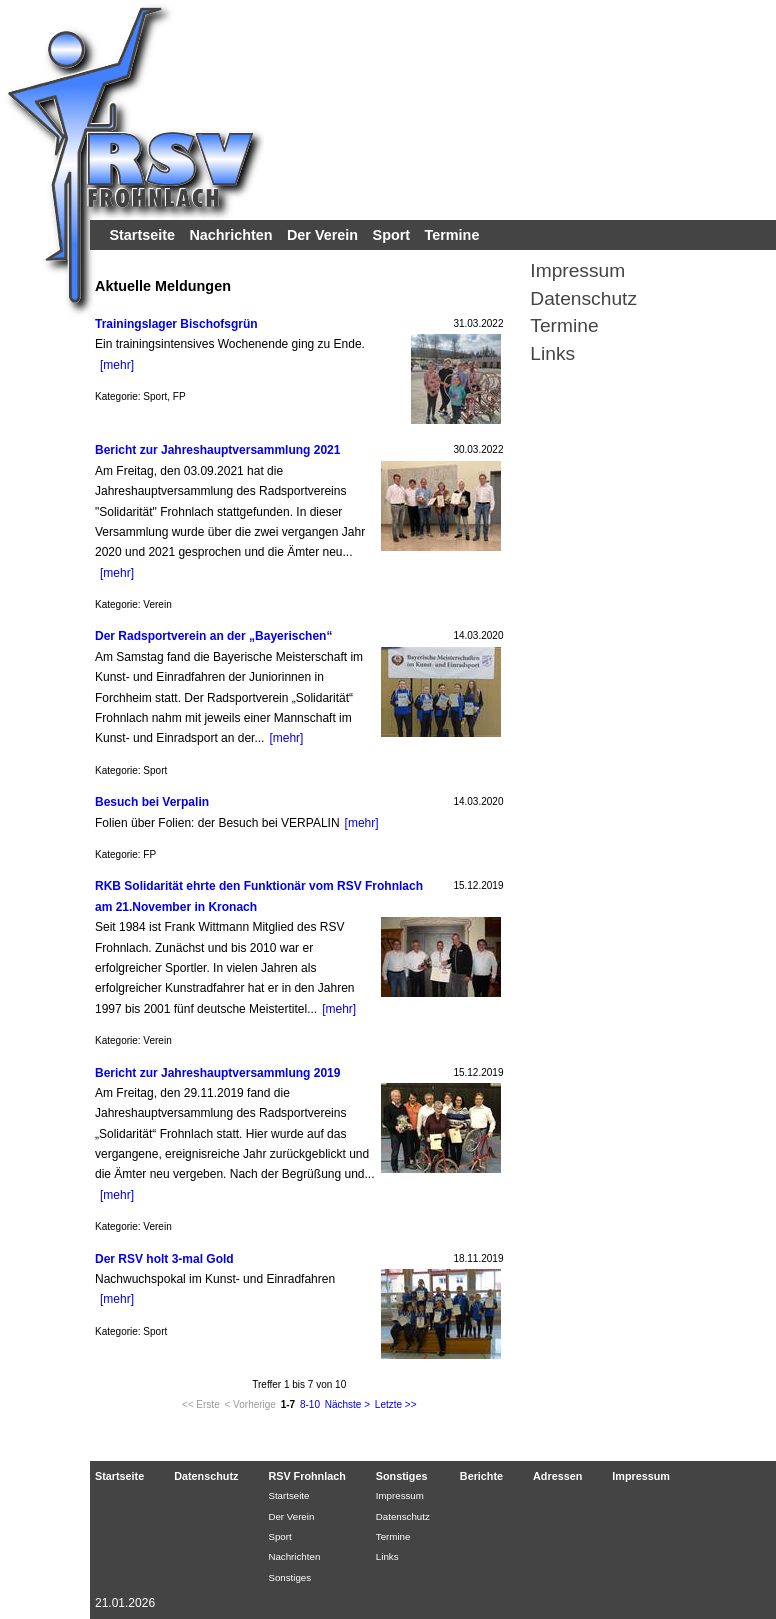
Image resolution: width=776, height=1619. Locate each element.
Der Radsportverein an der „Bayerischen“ (213, 636)
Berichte (481, 1476)
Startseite (142, 235)
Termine (452, 235)
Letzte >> (396, 1404)
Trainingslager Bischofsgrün (176, 324)
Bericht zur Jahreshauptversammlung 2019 (217, 1073)
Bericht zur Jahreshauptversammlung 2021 (217, 450)
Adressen (557, 1476)
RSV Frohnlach (306, 1476)
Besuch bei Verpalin (152, 802)
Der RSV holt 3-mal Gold (164, 1259)
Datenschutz (583, 298)
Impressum (577, 270)
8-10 (310, 1404)
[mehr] (117, 365)
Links (552, 353)
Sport (392, 235)
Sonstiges (289, 1577)
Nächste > (347, 1404)
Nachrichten (230, 235)
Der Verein (322, 235)
